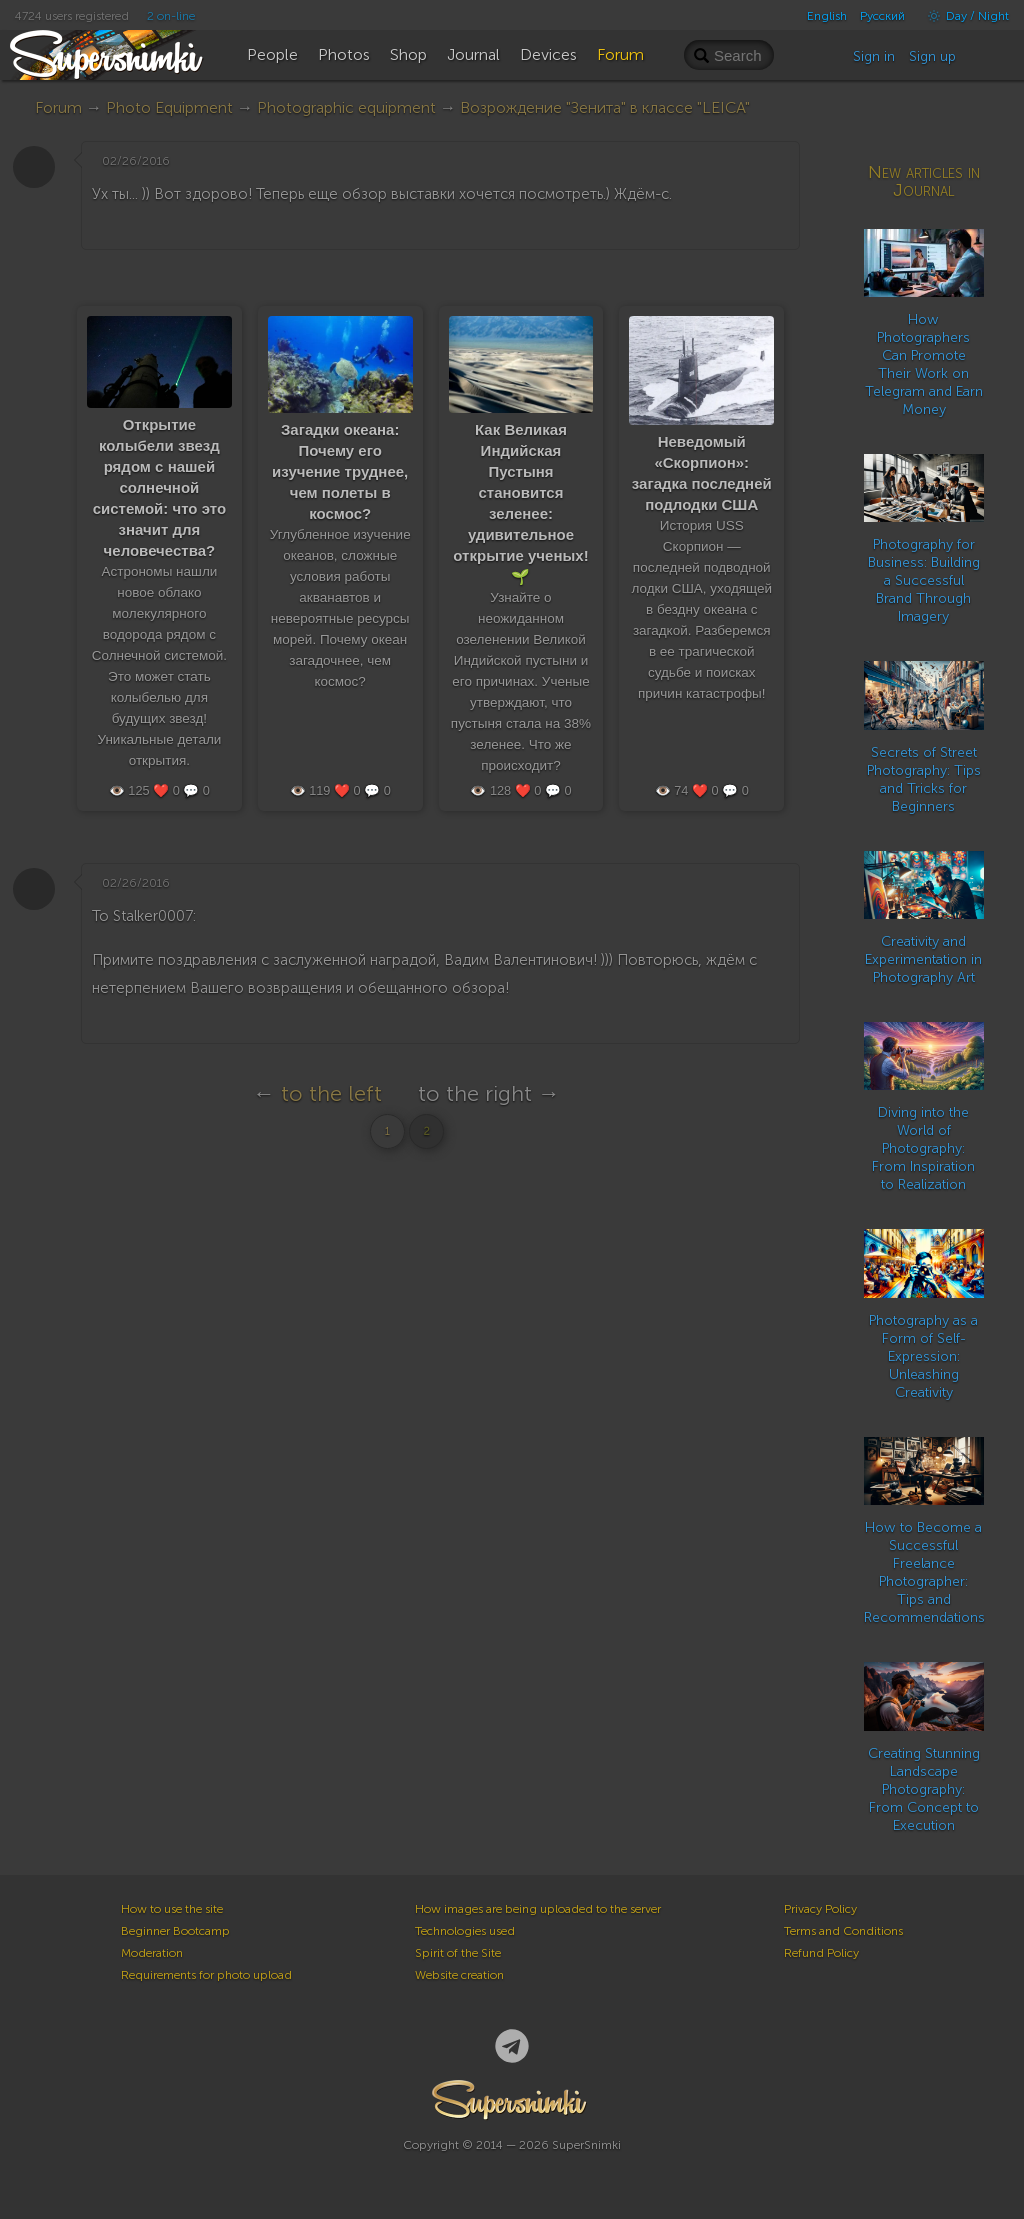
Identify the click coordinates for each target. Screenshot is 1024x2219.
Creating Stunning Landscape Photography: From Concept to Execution (924, 1789)
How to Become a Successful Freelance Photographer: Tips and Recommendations (924, 1572)
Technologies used (465, 1931)
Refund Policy (821, 1953)
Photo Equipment (169, 107)
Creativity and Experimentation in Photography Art (923, 959)
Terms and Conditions (843, 1931)
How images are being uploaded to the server (538, 1909)
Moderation (152, 1953)
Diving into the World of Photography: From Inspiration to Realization (923, 1148)
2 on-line (171, 16)
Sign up (932, 56)
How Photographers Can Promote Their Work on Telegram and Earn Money (924, 364)
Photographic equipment (346, 107)
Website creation (459, 1975)
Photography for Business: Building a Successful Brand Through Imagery (924, 580)
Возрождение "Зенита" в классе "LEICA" (605, 107)
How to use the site (172, 1909)
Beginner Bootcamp (175, 1931)
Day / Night (963, 16)
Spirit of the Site (458, 1953)
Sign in (874, 56)
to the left (331, 1093)
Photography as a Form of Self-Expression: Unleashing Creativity (923, 1356)
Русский (882, 16)
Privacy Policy (820, 1909)
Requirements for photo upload (206, 1975)
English (827, 16)
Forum (58, 107)
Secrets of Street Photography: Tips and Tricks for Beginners (924, 779)
